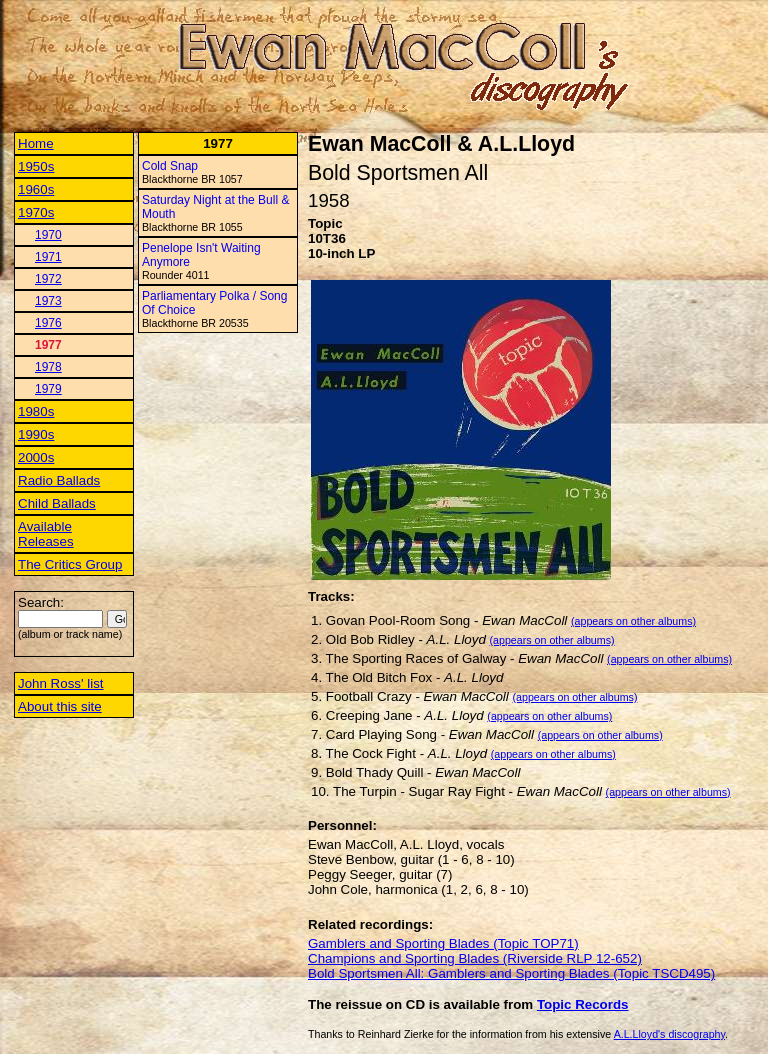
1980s (36, 411)
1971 (48, 257)
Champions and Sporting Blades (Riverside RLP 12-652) (475, 958)
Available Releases (46, 534)
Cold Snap (170, 166)
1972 (48, 279)
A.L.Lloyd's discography (669, 1034)
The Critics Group (70, 564)
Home (36, 143)
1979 (48, 389)
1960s (36, 189)
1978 (48, 367)
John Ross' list (61, 683)
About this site (60, 706)
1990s (36, 434)
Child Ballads (57, 503)
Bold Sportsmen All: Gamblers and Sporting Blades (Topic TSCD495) (511, 973)
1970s (36, 212)
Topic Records (583, 1004)
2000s (36, 457)
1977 (48, 345)
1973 (48, 301)
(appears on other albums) (633, 621)
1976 (48, 323)
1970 (48, 235)
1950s (36, 166)
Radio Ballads (59, 480)
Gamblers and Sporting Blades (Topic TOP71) (443, 943)
